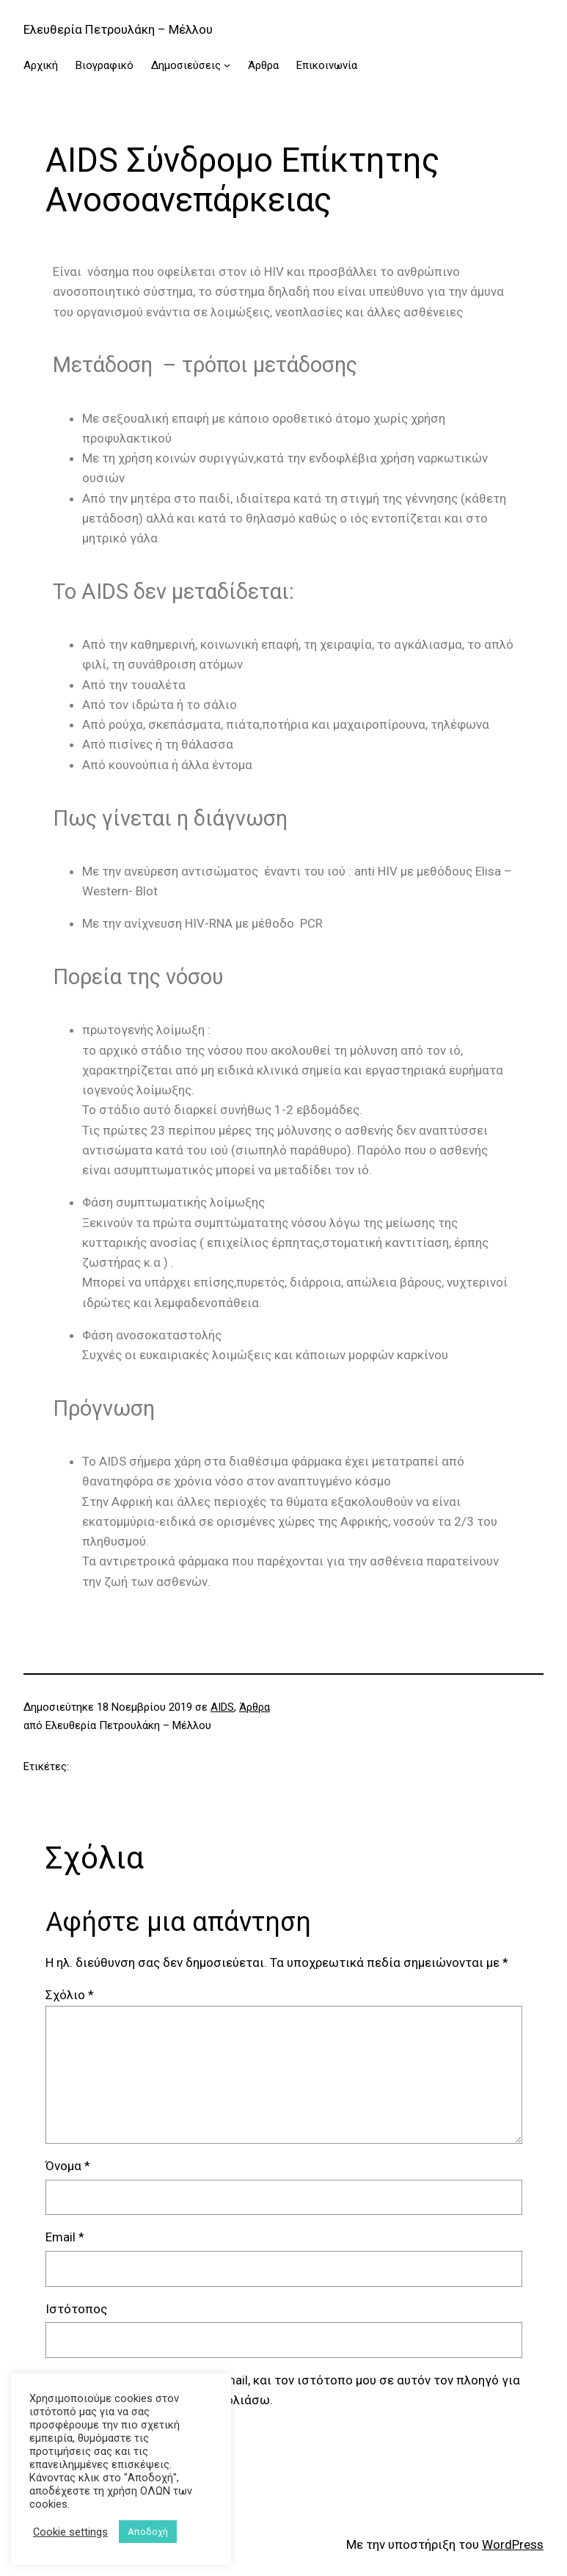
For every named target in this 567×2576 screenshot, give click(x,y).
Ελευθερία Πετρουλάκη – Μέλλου (118, 29)
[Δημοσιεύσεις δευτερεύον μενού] (227, 65)
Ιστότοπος (76, 2309)
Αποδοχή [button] (148, 2531)
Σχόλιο (69, 1994)
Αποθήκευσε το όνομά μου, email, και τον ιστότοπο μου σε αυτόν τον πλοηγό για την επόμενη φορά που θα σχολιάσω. (291, 2390)
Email (64, 2237)
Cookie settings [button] (70, 2532)
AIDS (222, 1707)
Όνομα (67, 2165)
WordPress (513, 2544)
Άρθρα (254, 1707)
